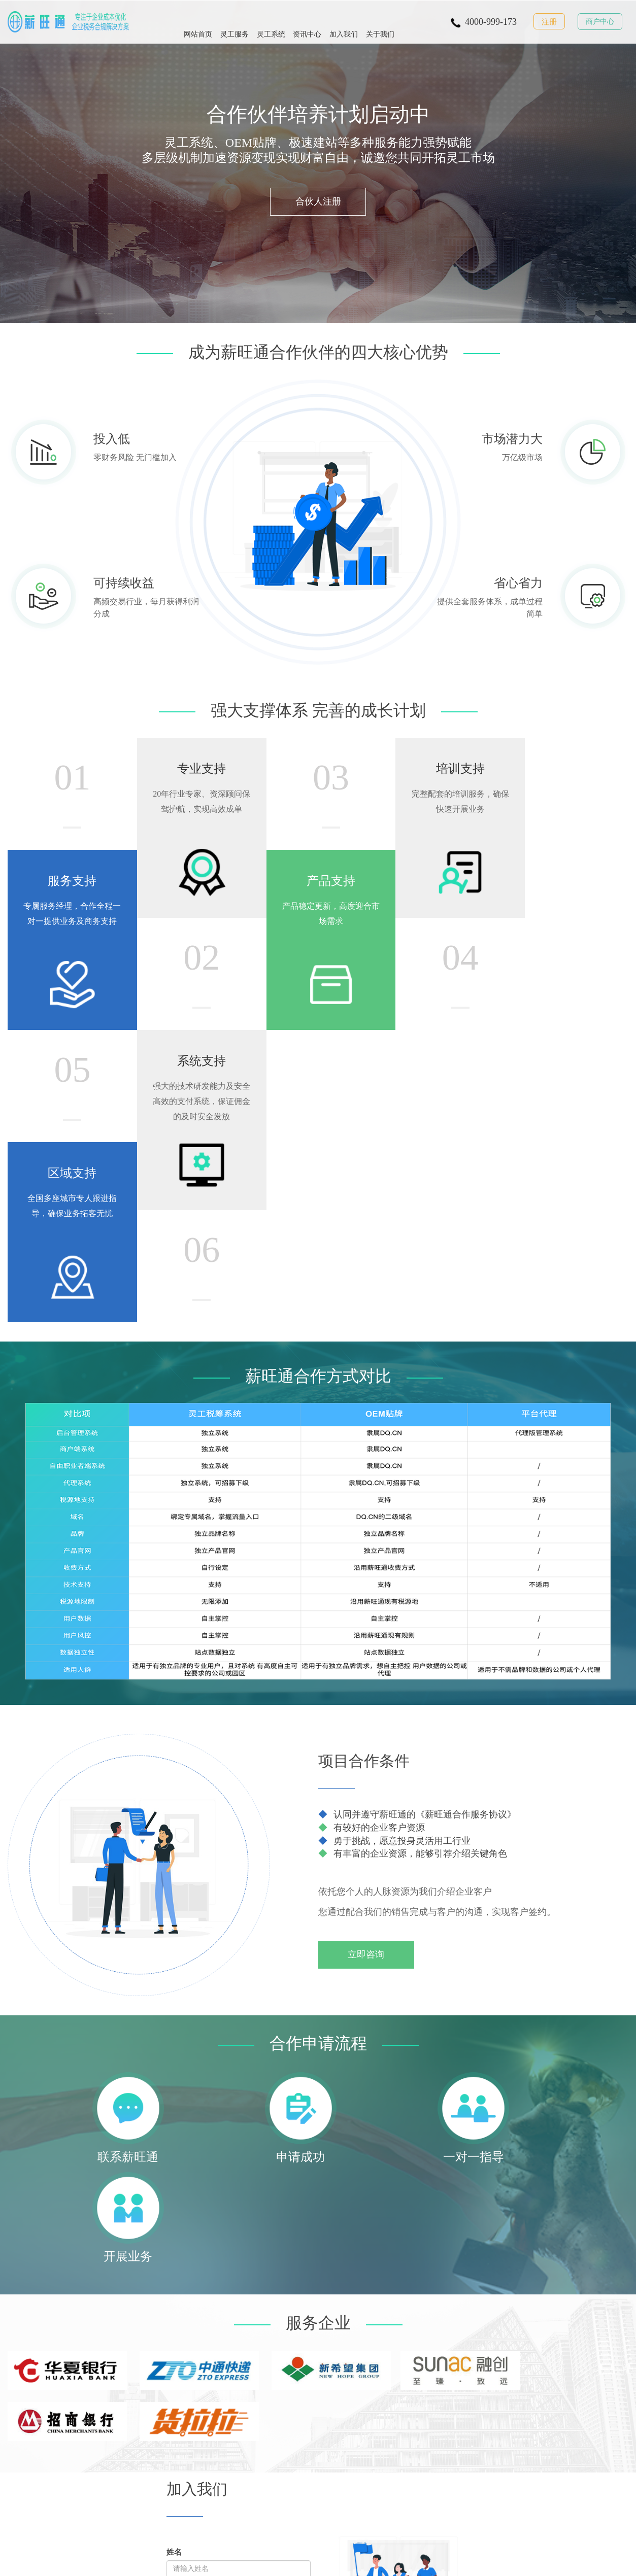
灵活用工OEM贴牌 (299, 2524)
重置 (210, 2256)
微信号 (257, 2176)
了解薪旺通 (161, 2392)
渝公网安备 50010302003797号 (489, 2562)
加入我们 (343, 21)
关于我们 (380, 21)
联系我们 (157, 2410)
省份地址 (181, 2214)
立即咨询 (370, 1699)
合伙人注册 (318, 206)
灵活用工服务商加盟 (169, 2524)
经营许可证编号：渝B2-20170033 (371, 2562)
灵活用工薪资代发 (62, 2418)
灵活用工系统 (62, 2445)
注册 (549, 22)
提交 (180, 2256)
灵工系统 (271, 21)
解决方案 (105, 2392)
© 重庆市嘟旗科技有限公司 (141, 2562)
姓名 (174, 2137)
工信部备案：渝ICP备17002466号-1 (250, 2562)
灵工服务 (234, 21)
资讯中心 (307, 21)
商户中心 (600, 21)
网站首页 (198, 21)
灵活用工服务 (62, 2392)
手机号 (180, 2176)
